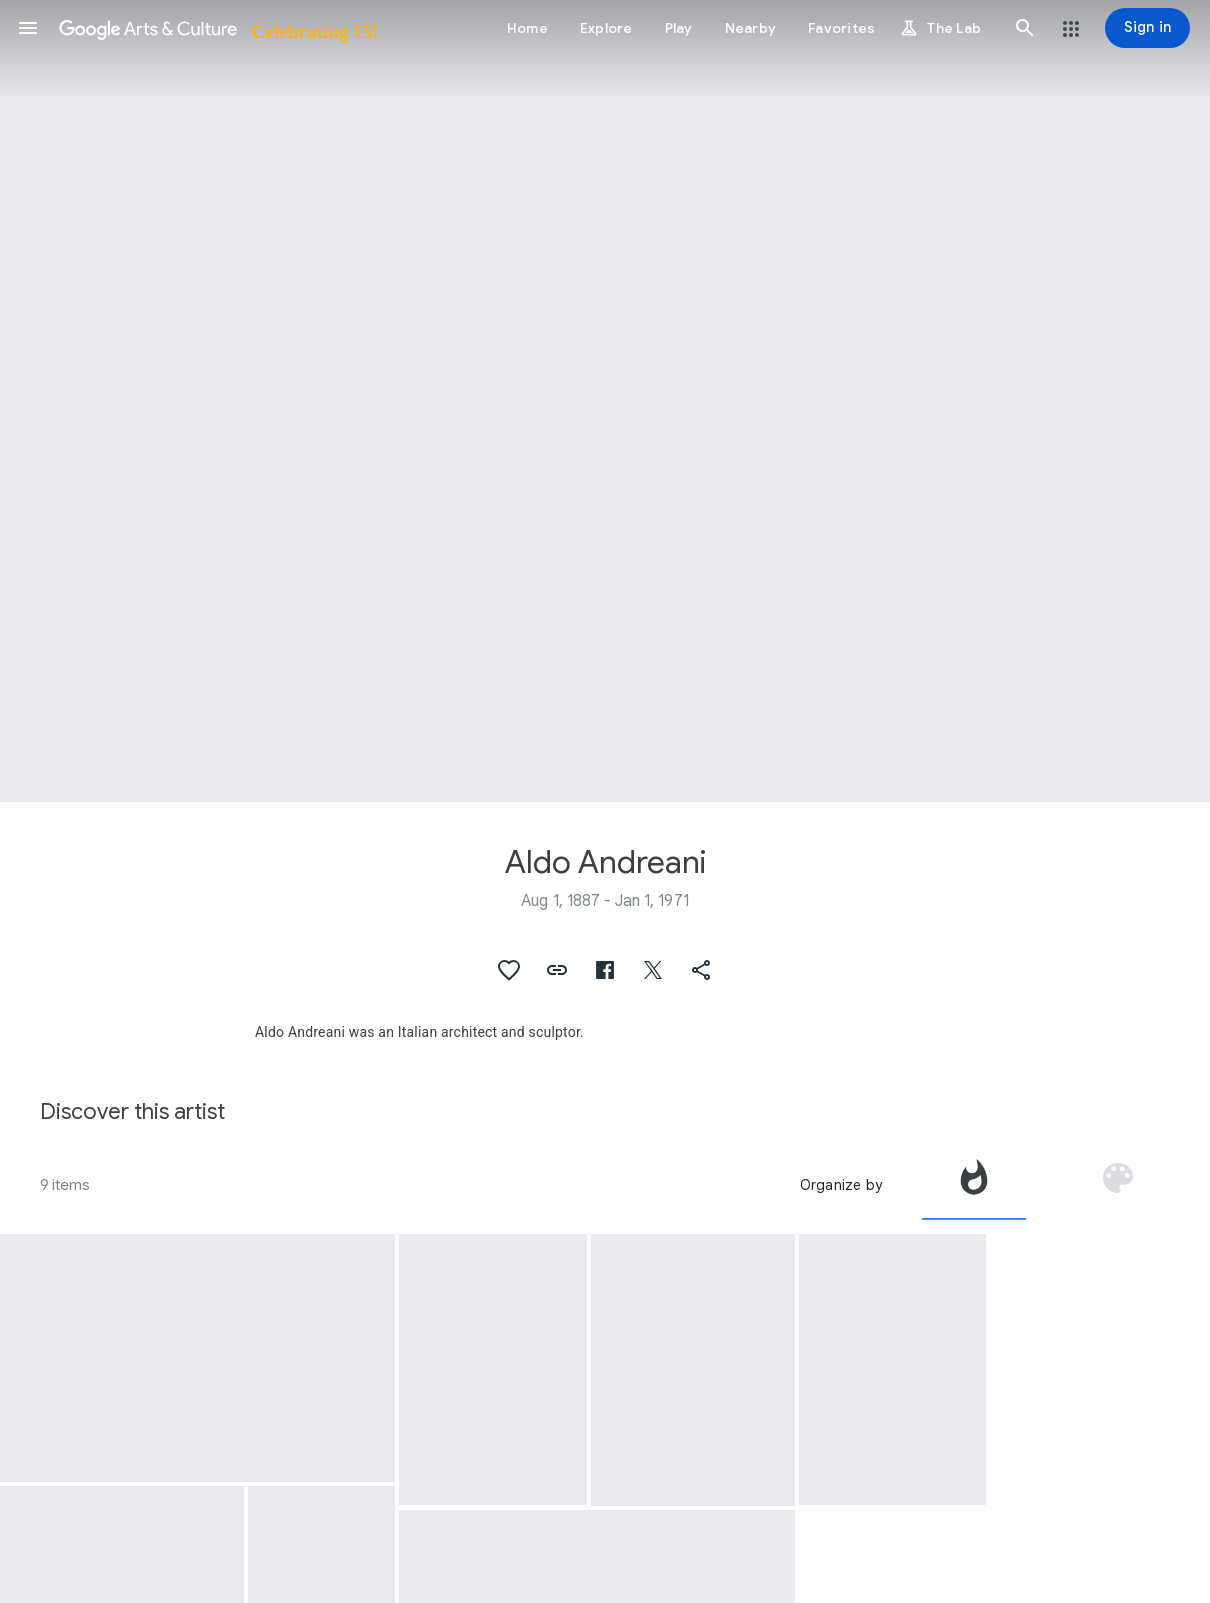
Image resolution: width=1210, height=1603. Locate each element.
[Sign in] (1147, 28)
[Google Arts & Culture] (217, 28)
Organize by (841, 1185)
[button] (28, 28)
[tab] (974, 1185)
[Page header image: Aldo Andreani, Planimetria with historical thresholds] (605, 401)
